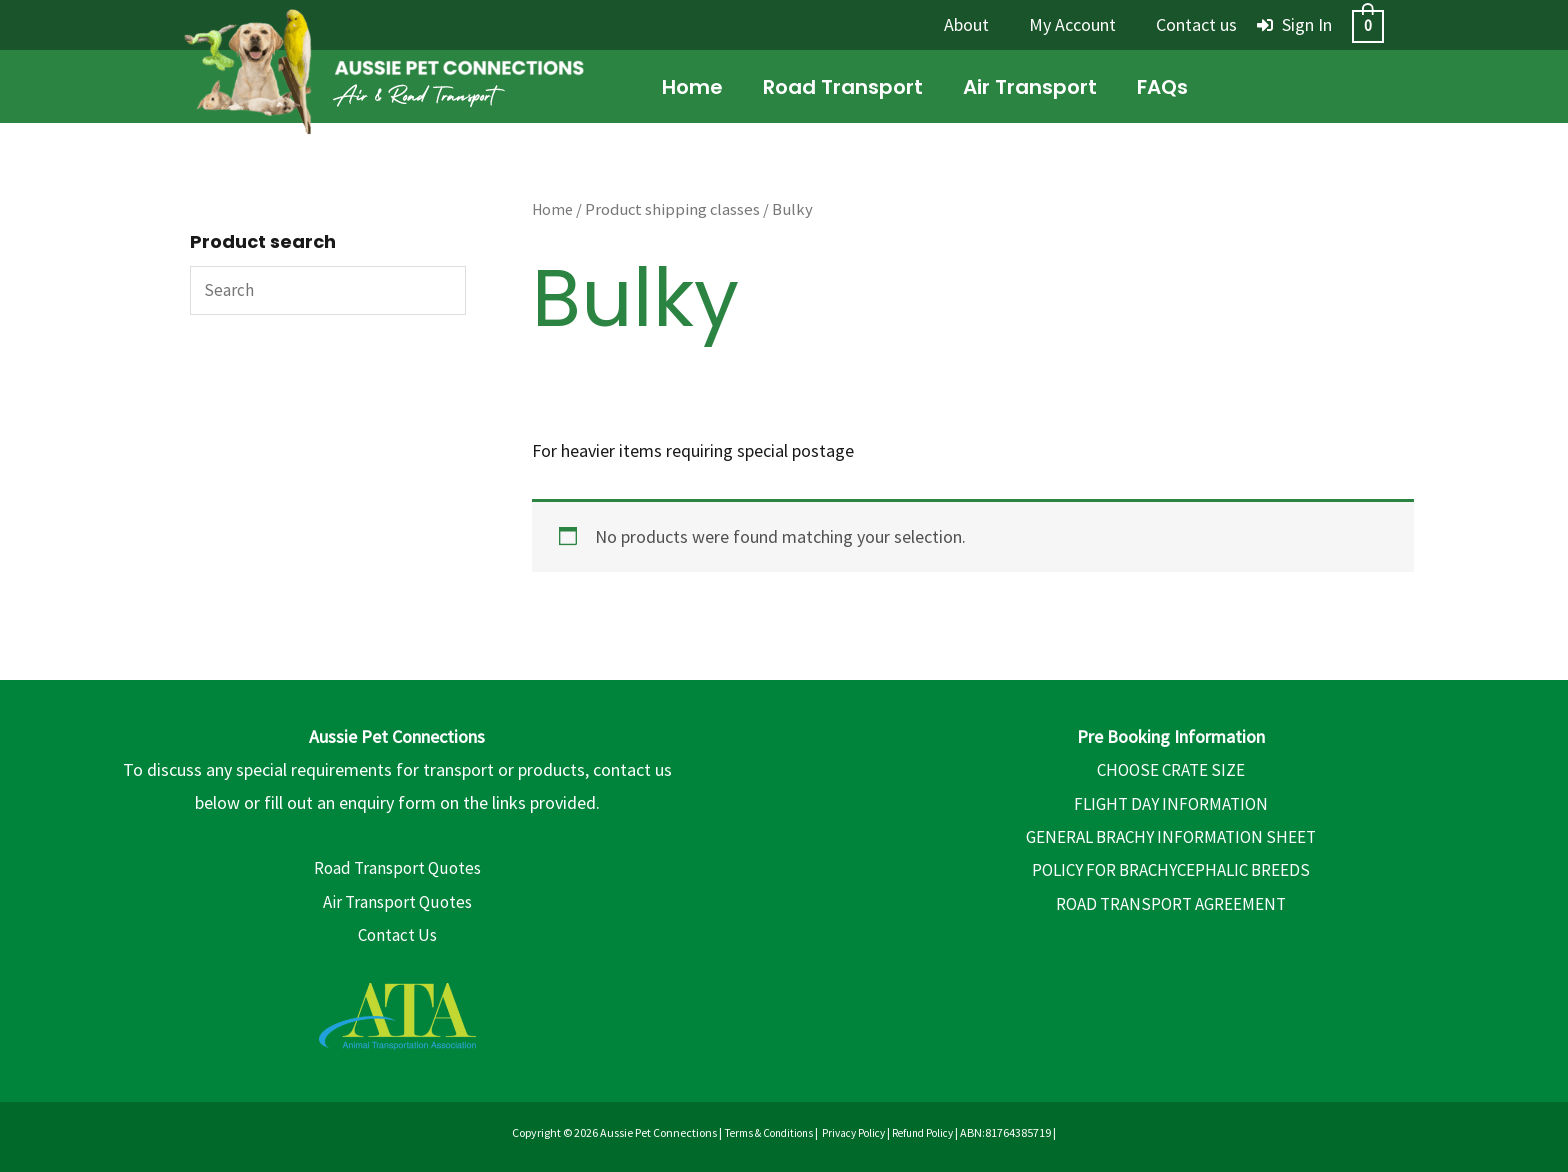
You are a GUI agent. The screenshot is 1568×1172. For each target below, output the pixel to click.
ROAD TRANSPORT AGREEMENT (1171, 903)
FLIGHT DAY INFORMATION (1171, 802)
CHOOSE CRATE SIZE (1171, 769)
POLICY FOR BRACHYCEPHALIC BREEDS (1171, 869)
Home (553, 209)
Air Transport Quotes (397, 901)
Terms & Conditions (762, 1132)
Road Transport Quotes (397, 867)
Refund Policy (931, 1132)
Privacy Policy (855, 1132)
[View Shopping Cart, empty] (1368, 24)
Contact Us (397, 934)
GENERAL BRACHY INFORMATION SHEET (1171, 836)
